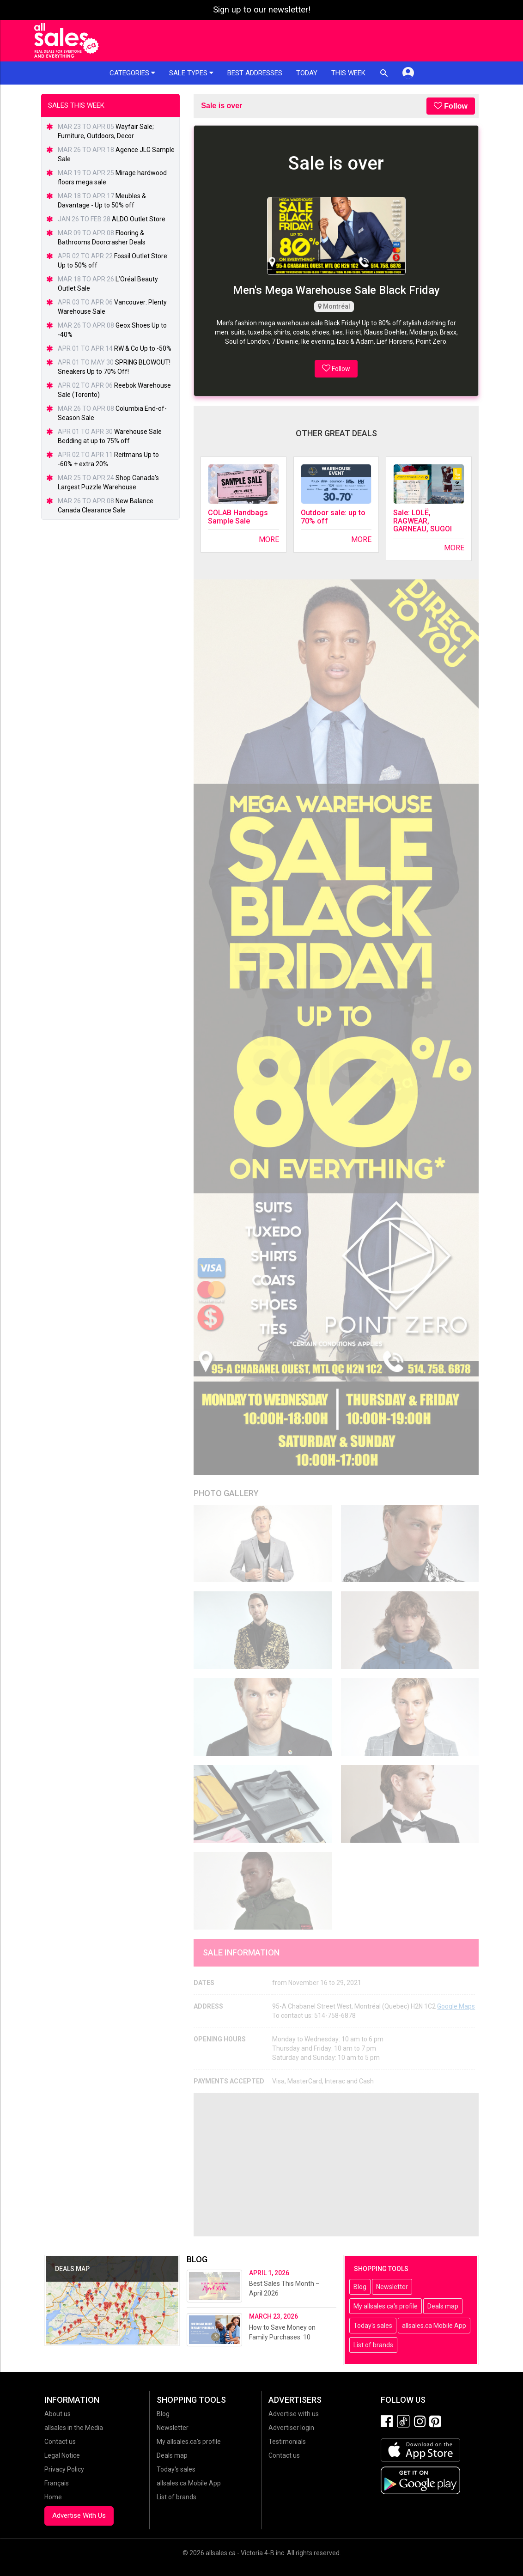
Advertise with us (293, 2414)
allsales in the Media (73, 2427)
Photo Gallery (226, 1493)
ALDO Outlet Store (138, 219)
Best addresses (254, 73)
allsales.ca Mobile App (434, 2325)
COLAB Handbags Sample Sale (238, 516)
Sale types (191, 73)
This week (348, 73)
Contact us (60, 2441)
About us (57, 2414)
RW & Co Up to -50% (142, 348)
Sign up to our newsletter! (261, 10)
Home (53, 2497)
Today (306, 73)
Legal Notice (62, 2455)
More (269, 539)
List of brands (373, 2345)
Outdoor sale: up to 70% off (333, 516)
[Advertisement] (336, 2164)
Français (56, 2483)
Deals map (442, 2306)
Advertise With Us (79, 2515)
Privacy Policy (64, 2469)
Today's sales (372, 2325)
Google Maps (456, 2006)
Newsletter (392, 2286)
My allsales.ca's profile (385, 2306)
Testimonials (287, 2441)
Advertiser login (291, 2427)
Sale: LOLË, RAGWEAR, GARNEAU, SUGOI (422, 520)
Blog (359, 2286)
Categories (132, 73)
